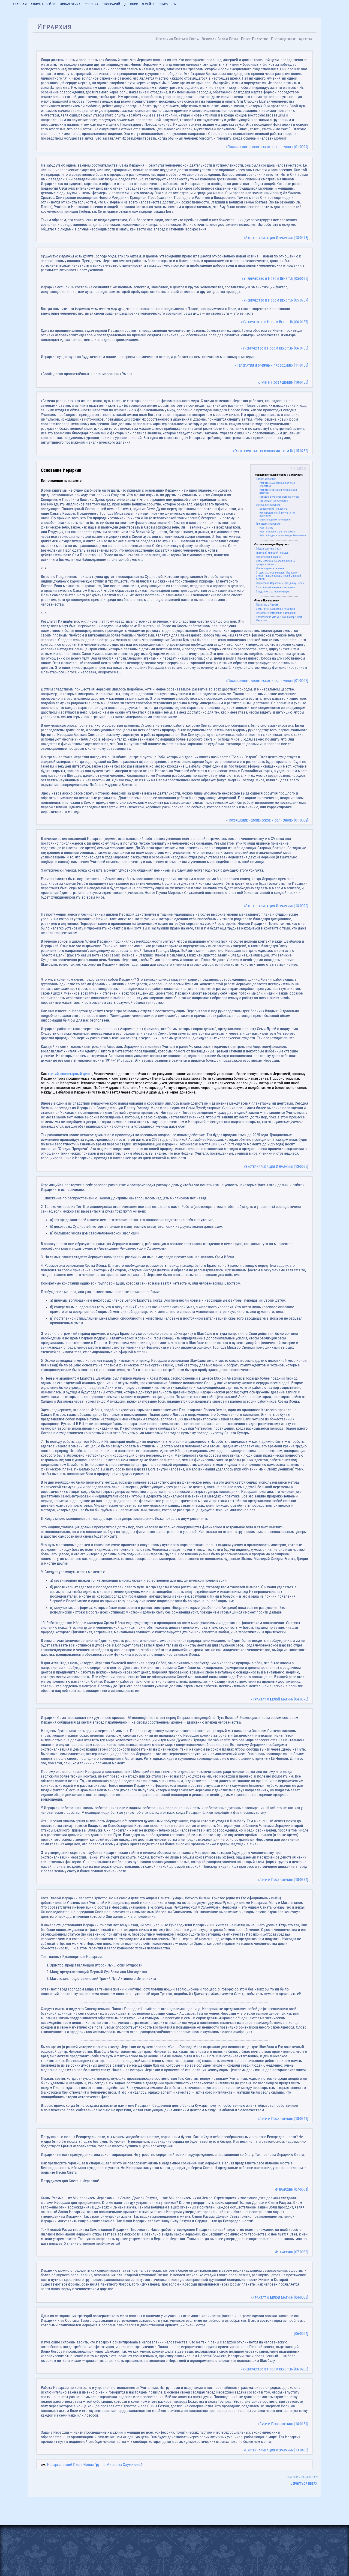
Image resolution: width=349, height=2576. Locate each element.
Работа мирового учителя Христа (277, 531)
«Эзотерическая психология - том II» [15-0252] (270, 450)
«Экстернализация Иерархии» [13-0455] (276, 2450)
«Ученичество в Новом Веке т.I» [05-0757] (275, 300)
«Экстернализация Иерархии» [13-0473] (276, 237)
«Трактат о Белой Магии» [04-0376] (279, 1699)
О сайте (148, 4)
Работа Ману (266, 527)
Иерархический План (64, 2464)
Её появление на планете (273, 508)
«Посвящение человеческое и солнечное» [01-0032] (267, 820)
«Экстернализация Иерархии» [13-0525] (276, 1166)
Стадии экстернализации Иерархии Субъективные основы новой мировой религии (278, 576)
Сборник (91, 4)
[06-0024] (301, 2333)
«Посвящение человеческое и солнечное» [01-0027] (267, 680)
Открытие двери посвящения (275, 519)
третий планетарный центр (70, 1073)
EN (174, 4)
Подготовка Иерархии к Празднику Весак (280, 583)
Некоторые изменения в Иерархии (276, 613)
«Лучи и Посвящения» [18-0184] (283, 2423)
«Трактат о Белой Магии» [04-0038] (279, 2297)
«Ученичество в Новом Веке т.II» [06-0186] (274, 348)
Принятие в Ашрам (267, 604)
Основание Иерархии (268, 504)
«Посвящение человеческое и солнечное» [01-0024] (267, 146)
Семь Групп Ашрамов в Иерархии (275, 608)
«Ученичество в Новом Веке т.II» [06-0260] (274, 2369)
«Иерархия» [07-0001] (291, 2189)
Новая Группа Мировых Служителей (113, 2464)
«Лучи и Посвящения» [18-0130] (283, 382)
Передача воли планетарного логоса (279, 496)
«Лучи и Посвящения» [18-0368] (283, 2118)
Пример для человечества (273, 500)
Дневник (131, 4)
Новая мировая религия (270, 568)
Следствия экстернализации (272, 591)
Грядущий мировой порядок (272, 552)
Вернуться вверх (303, 2483)
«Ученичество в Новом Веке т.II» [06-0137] (274, 322)
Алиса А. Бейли (43, 4)
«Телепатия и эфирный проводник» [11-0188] (271, 365)
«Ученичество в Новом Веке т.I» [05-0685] (275, 278)
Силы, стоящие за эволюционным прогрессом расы (275, 562)
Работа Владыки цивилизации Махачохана (282, 535)
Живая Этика (70, 4)
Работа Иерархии (266, 479)
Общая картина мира (268, 548)
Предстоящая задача (268, 557)
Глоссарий (111, 4)
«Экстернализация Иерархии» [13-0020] (276, 905)
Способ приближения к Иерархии (275, 587)
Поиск (163, 4)
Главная (20, 4)
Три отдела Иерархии (268, 523)
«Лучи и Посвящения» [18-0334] (283, 1879)
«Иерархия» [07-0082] (291, 2252)
